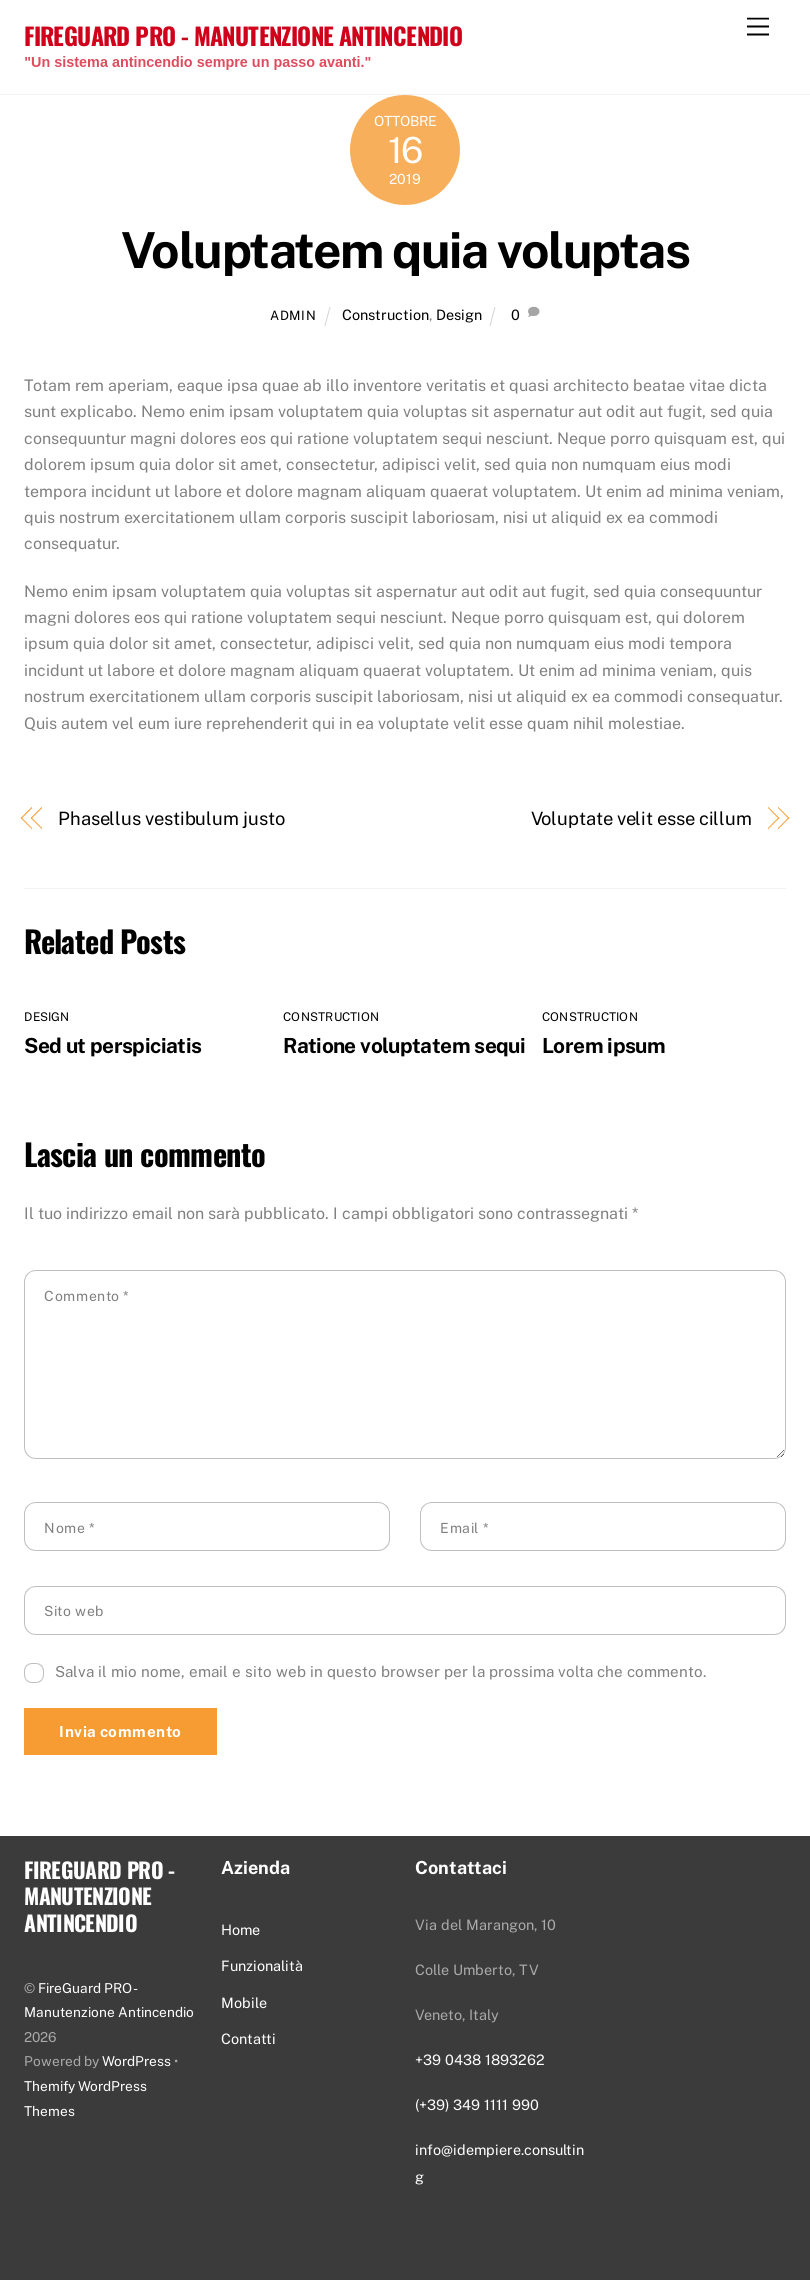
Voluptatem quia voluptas (405, 250)
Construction (385, 314)
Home (240, 1929)
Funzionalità (262, 1965)
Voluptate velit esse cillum (642, 818)
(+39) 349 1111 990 (477, 2104)
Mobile (244, 2002)
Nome (69, 1528)
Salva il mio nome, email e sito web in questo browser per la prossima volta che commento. (380, 1671)
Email (464, 1528)
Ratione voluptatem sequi (404, 1045)
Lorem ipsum (603, 1045)
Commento (87, 1296)
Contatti (248, 2038)
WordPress (136, 2061)
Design (459, 314)
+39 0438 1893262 (480, 2059)
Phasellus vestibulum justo (171, 818)
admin (293, 315)
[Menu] (758, 27)
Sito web (73, 1611)
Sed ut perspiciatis (112, 1045)
